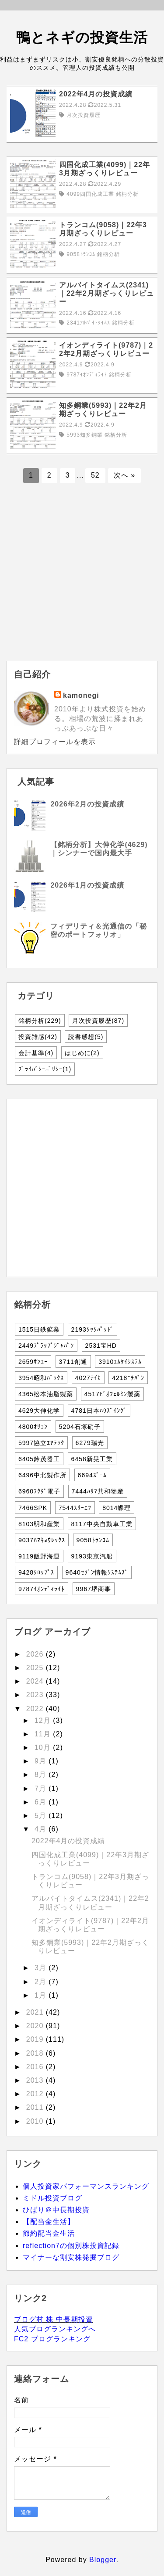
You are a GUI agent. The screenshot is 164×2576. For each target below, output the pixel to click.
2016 (36, 2066)
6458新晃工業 (92, 1458)
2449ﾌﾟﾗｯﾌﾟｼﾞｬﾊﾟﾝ (46, 1345)
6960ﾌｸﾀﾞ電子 (39, 1491)
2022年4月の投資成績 (68, 1841)
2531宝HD (101, 1345)
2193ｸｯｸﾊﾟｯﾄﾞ (92, 1329)
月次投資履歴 (98, 1020)
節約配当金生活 (49, 2233)
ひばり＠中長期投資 (56, 2210)
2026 (36, 1654)
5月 (42, 1815)
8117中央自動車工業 (102, 1523)
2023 (36, 1694)
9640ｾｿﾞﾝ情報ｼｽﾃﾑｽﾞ (97, 1572)
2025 (36, 1667)
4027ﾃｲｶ (88, 1377)
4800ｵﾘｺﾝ (33, 1426)
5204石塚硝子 (80, 1426)
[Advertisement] (82, 579)
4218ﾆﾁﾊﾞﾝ (128, 1377)
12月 (44, 1720)
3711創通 (73, 1361)
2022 (36, 1708)
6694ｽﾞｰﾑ (92, 1475)
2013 (36, 2080)
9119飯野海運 (39, 1556)
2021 (36, 2012)
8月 (42, 1774)
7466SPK (32, 1507)
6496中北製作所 (42, 1475)
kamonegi (81, 695)
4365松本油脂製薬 (45, 1393)
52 (95, 475)
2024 (36, 1681)
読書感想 (85, 1036)
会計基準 (35, 1052)
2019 (36, 2039)
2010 (36, 2121)
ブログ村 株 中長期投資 (53, 2319)
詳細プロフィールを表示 (55, 741)
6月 (42, 1802)
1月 (42, 1995)
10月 (44, 1747)
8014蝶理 (116, 1507)
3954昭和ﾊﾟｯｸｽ (41, 1377)
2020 (36, 2025)
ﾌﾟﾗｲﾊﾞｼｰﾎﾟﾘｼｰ (44, 1069)
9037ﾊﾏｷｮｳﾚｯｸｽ (41, 1540)
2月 (42, 1981)
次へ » (124, 475)
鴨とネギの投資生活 (82, 37)
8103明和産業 (39, 1523)
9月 (42, 1761)
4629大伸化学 (39, 1410)
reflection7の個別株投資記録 (71, 2245)
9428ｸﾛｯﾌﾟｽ (36, 1572)
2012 (36, 2094)
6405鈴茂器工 (39, 1458)
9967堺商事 (93, 1588)
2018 (36, 2053)
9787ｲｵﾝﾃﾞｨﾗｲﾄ (41, 1588)
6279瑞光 (90, 1442)
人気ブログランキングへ (55, 2329)
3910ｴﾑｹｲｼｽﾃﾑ (120, 1361)
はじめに (82, 1052)
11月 (44, 1734)
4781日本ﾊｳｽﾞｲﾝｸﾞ (99, 1410)
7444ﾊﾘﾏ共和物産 (98, 1491)
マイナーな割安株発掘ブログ (71, 2257)
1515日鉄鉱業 (39, 1329)
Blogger (102, 2559)
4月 (42, 1829)
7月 (42, 1788)
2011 (36, 2107)
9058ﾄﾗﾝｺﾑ (93, 1540)
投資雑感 (37, 1036)
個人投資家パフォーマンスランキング (86, 2186)
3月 (42, 1967)
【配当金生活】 (49, 2221)
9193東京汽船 (92, 1556)
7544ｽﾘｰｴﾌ (75, 1507)
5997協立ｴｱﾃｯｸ (41, 1442)
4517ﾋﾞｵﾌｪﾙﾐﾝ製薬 (112, 1393)
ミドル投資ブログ (52, 2198)
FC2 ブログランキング (52, 2339)
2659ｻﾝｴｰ (33, 1361)
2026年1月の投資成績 (87, 885)
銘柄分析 (39, 1020)
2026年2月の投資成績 (87, 804)
